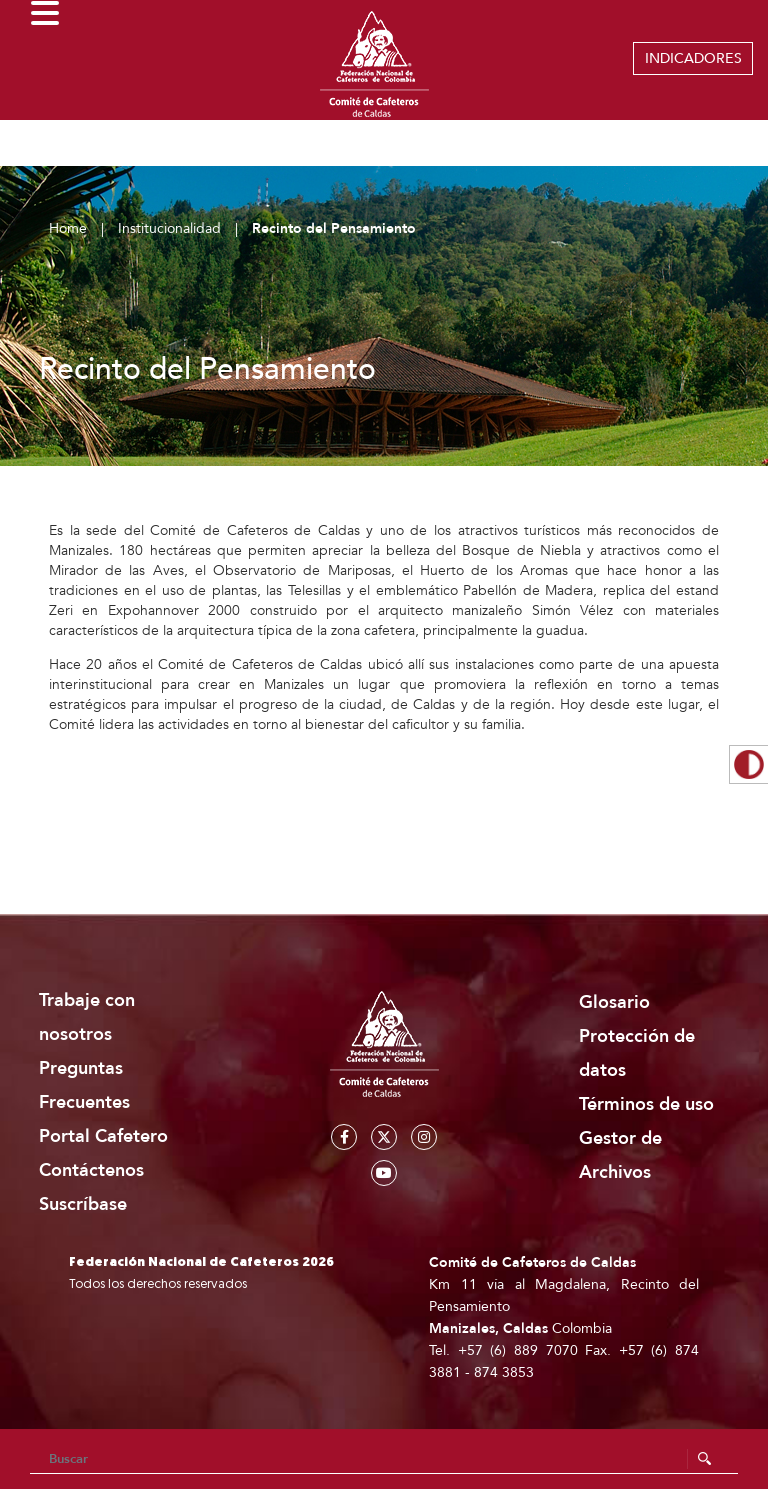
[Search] (384, 1459)
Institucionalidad (169, 228)
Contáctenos (91, 1170)
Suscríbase (83, 1204)
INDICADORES (693, 58)
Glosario (614, 1002)
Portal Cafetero (103, 1136)
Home (68, 228)
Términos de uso (646, 1104)
